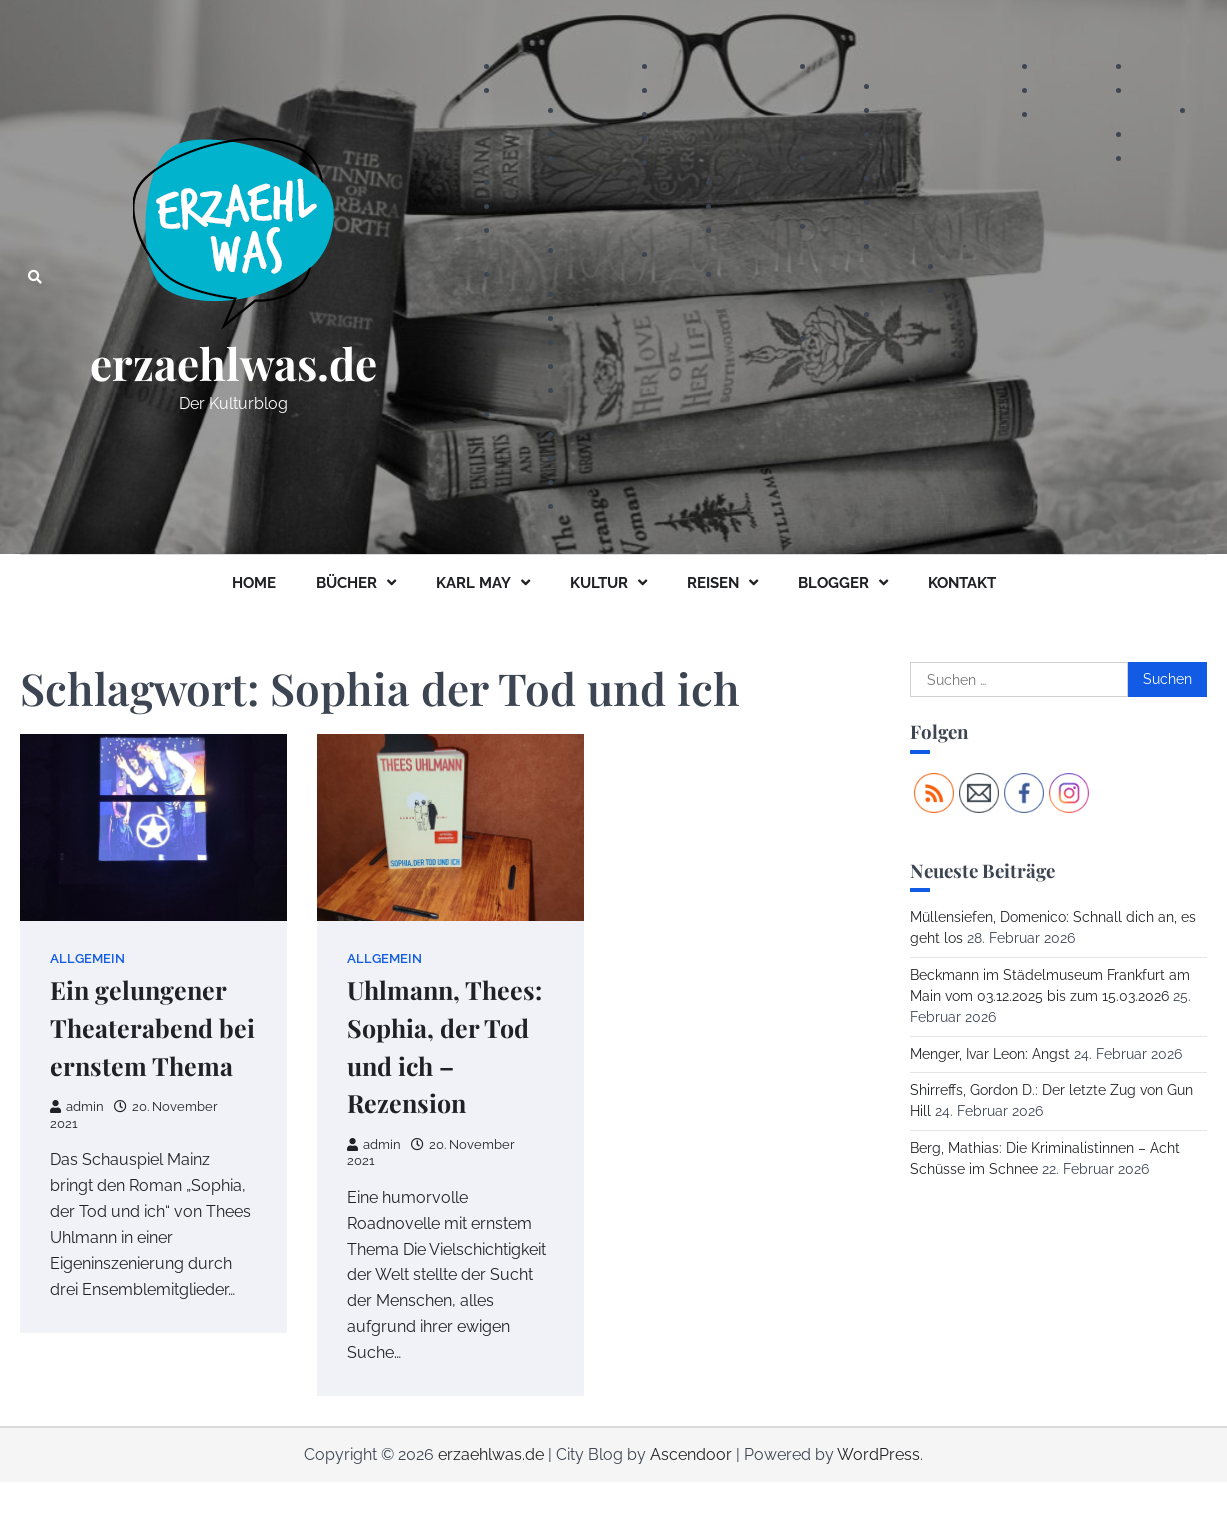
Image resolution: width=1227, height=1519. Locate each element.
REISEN (713, 583)
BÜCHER (346, 583)
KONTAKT (962, 583)
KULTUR (599, 583)
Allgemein (87, 958)
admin (77, 1106)
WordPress (878, 1454)
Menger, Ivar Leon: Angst (990, 1054)
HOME (254, 583)
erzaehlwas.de (233, 363)
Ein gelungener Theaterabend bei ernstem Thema (152, 1027)
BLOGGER (833, 583)
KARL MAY (473, 583)
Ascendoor (691, 1454)
